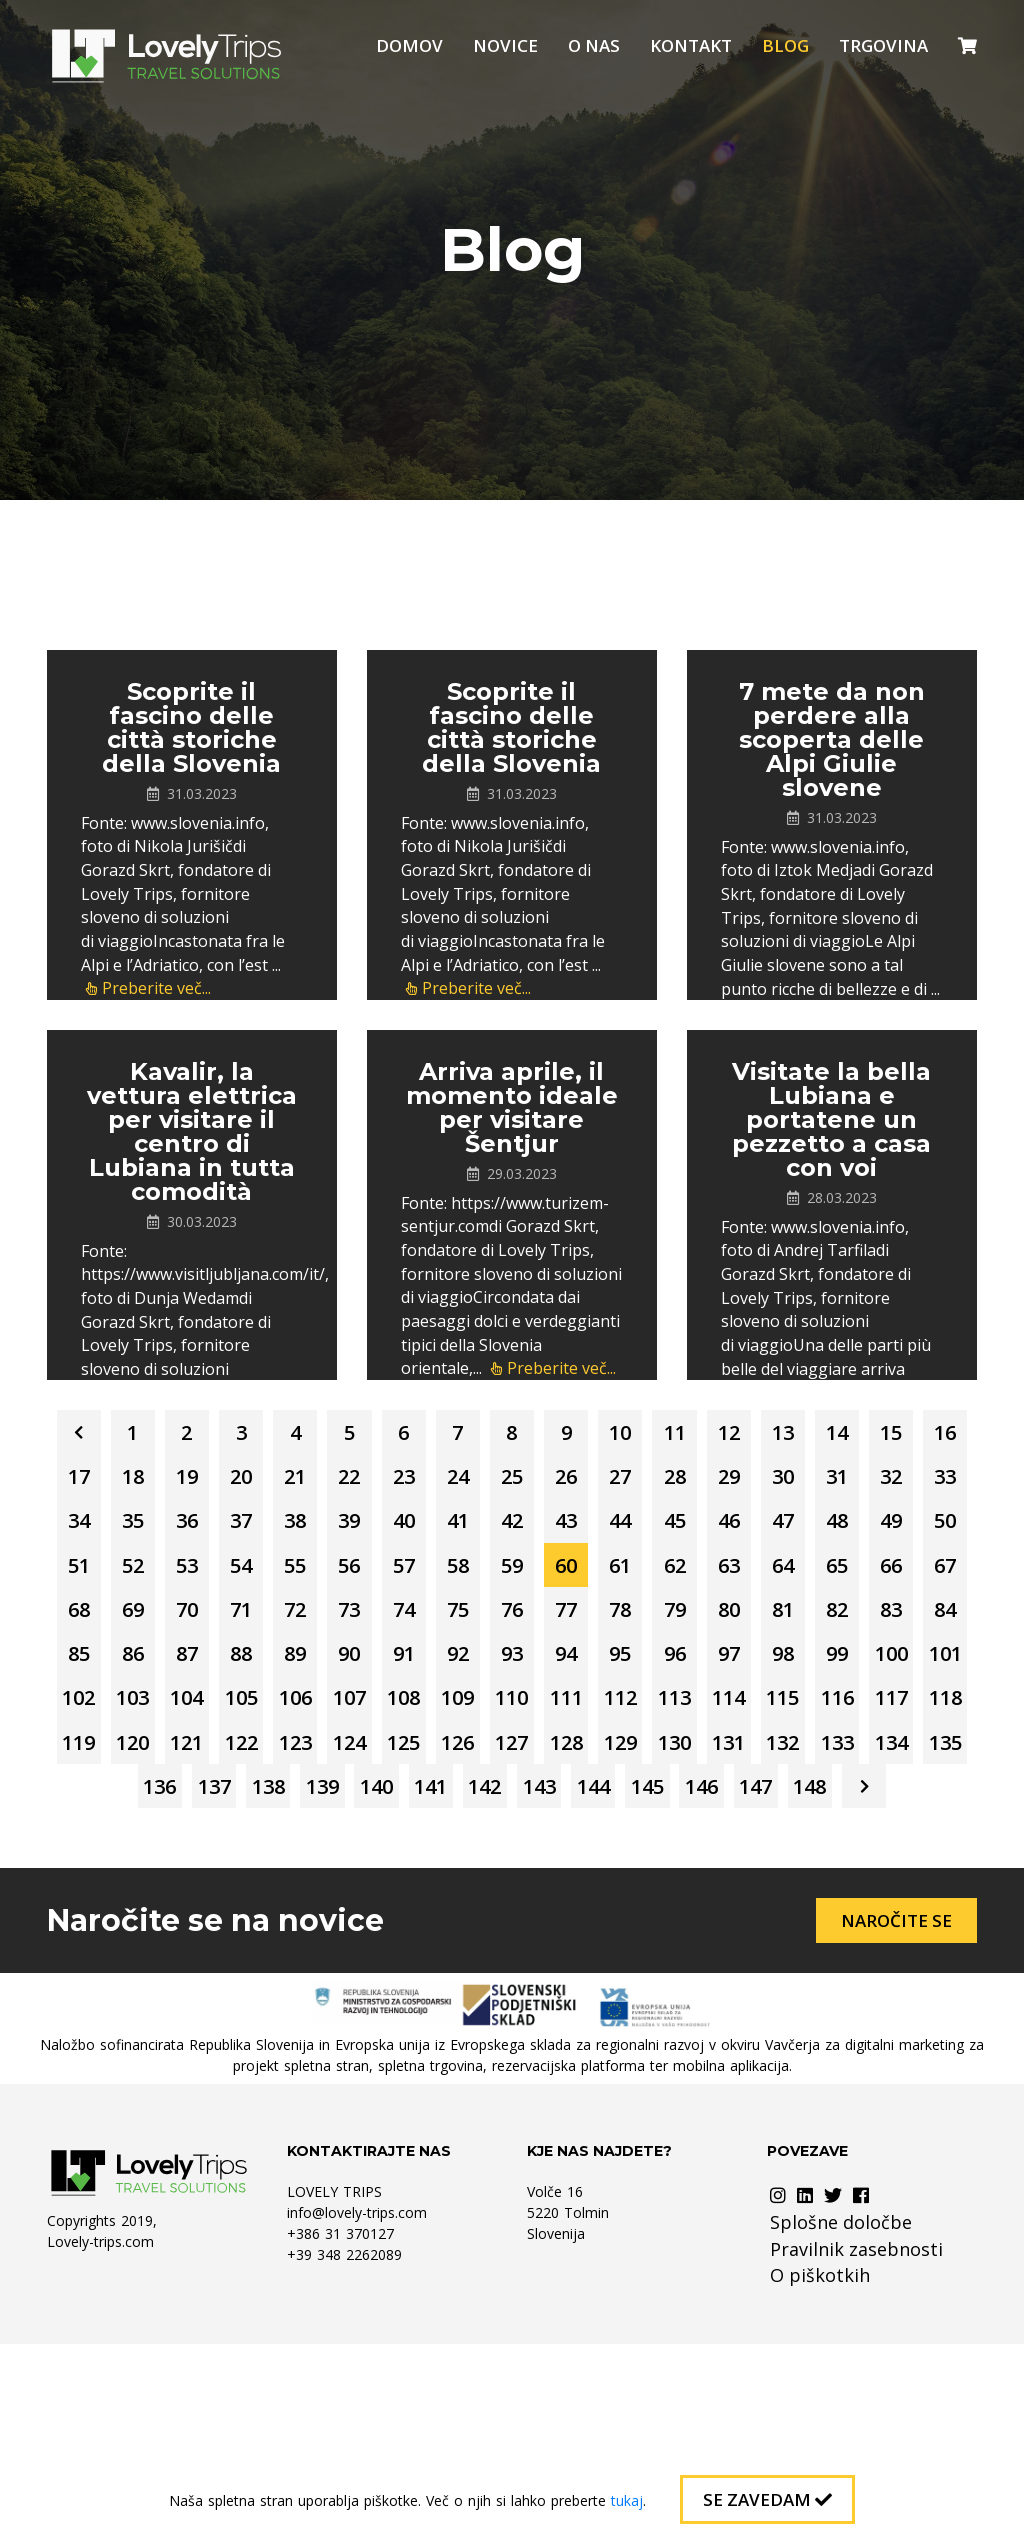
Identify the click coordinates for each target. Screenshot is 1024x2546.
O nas (594, 46)
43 (376, 1585)
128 (852, 1885)
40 (172, 1585)
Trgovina (883, 46)
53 (172, 1635)
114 (784, 1835)
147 (580, 1985)
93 (240, 1785)
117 (104, 1885)
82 (376, 1735)
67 (240, 1685)
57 (444, 1635)
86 (648, 1735)
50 (852, 1585)
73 (648, 1685)
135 (444, 1935)
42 (308, 1585)
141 (852, 1935)
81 (308, 1735)
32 (512, 1535)
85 (580, 1735)
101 (784, 1785)
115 (852, 1835)
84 (512, 1735)
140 (784, 1935)
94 (308, 1785)
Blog (785, 46)
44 (444, 1585)
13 (104, 1485)
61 (716, 1635)
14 (172, 1485)
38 (920, 1535)
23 (784, 1485)
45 (512, 1585)
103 (920, 1785)
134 (376, 1935)
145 (444, 1985)
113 (716, 1835)
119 (240, 1885)
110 (512, 1835)
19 (512, 1485)
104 (104, 1835)
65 (104, 1685)
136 (512, 1935)
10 (784, 1435)
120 (308, 1885)
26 (104, 1535)
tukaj (627, 2500)
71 (512, 1685)
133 (308, 1935)
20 (580, 1485)
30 (376, 1535)
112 (648, 1835)
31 (444, 1535)
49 (784, 1585)
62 (784, 1635)
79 (172, 1735)
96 (444, 1785)
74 (716, 1685)
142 (920, 1935)
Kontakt (691, 46)
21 (648, 1485)
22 (716, 1485)
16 (308, 1485)
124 (580, 1885)
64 (920, 1635)
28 (240, 1535)
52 (104, 1635)
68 (308, 1685)
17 (376, 1485)
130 (104, 1935)
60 (648, 1635)
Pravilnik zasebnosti (856, 2451)
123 (512, 1885)
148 (648, 1985)
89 (852, 1735)
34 (648, 1535)
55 (308, 1635)
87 (716, 1735)
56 (376, 1635)
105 (172, 1835)
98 (580, 1785)
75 (784, 1685)
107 (308, 1835)
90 (920, 1735)
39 (104, 1585)
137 (580, 1935)
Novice (505, 46)
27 (172, 1535)
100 (716, 1785)
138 (648, 1935)
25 (920, 1485)
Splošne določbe (841, 2424)
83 (444, 1735)
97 (512, 1785)
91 (104, 1785)
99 (648, 1785)
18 (444, 1485)
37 (852, 1535)
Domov (409, 46)
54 (240, 1635)
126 (716, 1885)
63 (852, 1635)
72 (580, 1685)
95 (376, 1785)
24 (852, 1485)
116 (920, 1835)
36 (784, 1535)
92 (172, 1785)
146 (512, 1985)
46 (580, 1585)
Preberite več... (148, 988)
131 (172, 1935)
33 (580, 1535)
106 (240, 1835)
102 (852, 1785)
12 (920, 1435)
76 (852, 1685)
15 (240, 1485)
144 (376, 1985)
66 (172, 1685)
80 (240, 1735)
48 (716, 1585)
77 (920, 1685)
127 (784, 1885)
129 (920, 1885)
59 (580, 1635)
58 (512, 1635)
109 (444, 1835)
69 (376, 1685)
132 (240, 1935)
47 (648, 1585)
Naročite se (896, 2122)
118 (172, 1885)
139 (716, 1935)
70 (444, 1685)
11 (852, 1435)
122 (444, 1885)
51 (920, 1585)
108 (376, 1835)
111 (580, 1835)
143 (308, 1985)
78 (104, 1735)
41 (240, 1585)
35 (716, 1535)
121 (376, 1885)
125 (648, 1885)
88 (784, 1735)
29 (308, 1535)
